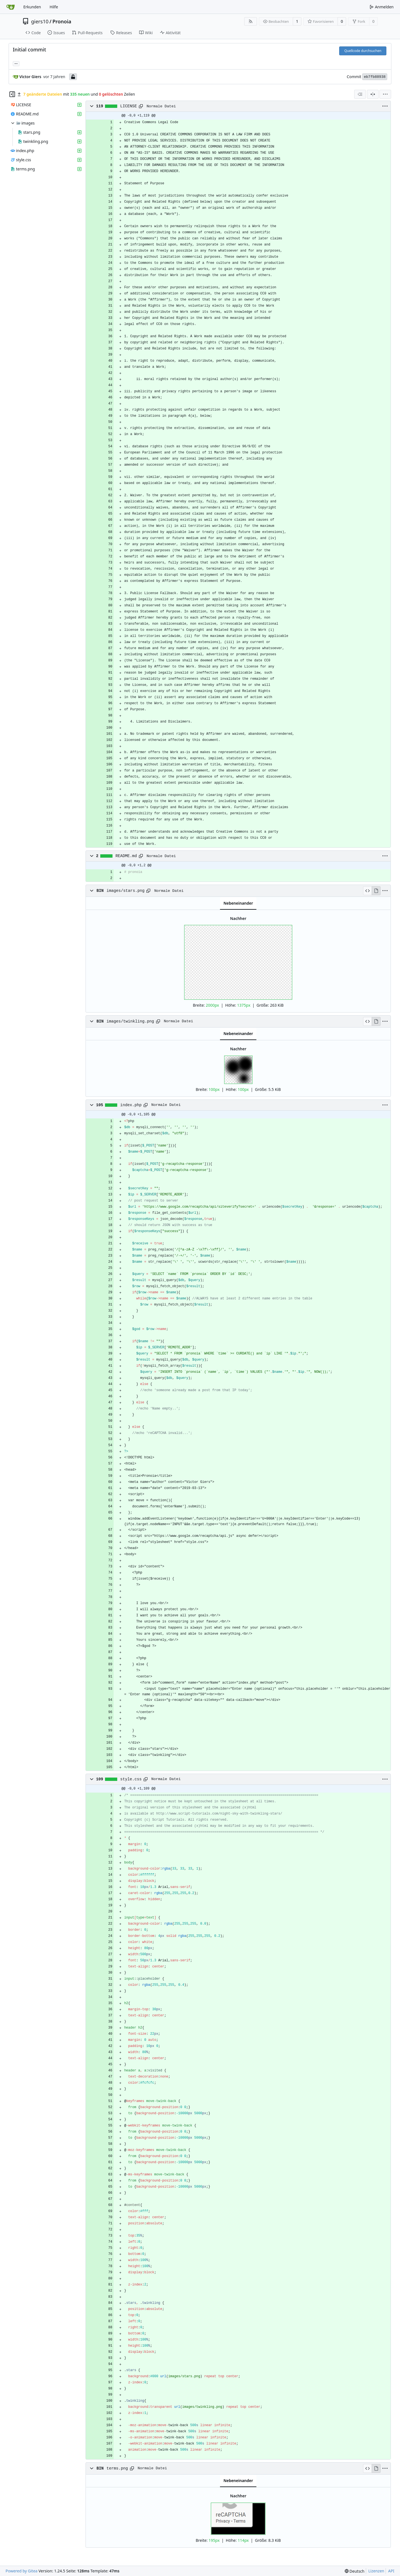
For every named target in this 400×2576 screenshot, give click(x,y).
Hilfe (54, 6)
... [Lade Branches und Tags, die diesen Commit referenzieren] (16, 63)
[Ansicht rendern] (376, 890)
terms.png (117, 2468)
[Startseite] (10, 7)
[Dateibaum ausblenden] (12, 94)
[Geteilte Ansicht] (373, 94)
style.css (131, 1779)
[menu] (385, 94)
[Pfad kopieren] (141, 106)
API (391, 2570)
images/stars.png (126, 891)
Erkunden (32, 6)
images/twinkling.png (130, 1021)
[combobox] (360, 94)
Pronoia (61, 21)
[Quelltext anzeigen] (367, 890)
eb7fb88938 (375, 77)
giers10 (40, 21)
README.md (126, 856)
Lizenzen (376, 2570)
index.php (131, 1105)
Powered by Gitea (22, 2570)
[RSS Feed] (250, 21)
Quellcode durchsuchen (362, 50)
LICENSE (128, 106)
